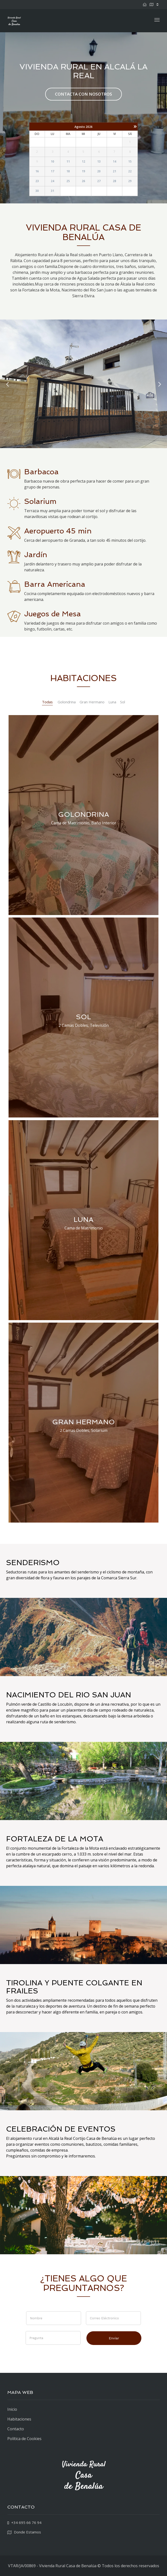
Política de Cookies (24, 2438)
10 (52, 161)
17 (52, 171)
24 (52, 181)
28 (114, 181)
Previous (7, 383)
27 (99, 181)
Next (159, 383)
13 (99, 161)
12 (83, 161)
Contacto (15, 2429)
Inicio (12, 2409)
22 (130, 171)
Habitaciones (19, 2419)
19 (83, 171)
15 (130, 161)
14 (114, 161)
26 (83, 181)
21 (114, 171)
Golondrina (67, 701)
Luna (112, 701)
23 (37, 181)
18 (68, 171)
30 (37, 191)
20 (99, 171)
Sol (122, 701)
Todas (47, 701)
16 (37, 171)
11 (68, 161)
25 (68, 181)
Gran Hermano (92, 701)
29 (130, 181)
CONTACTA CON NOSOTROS (83, 94)
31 (52, 191)
